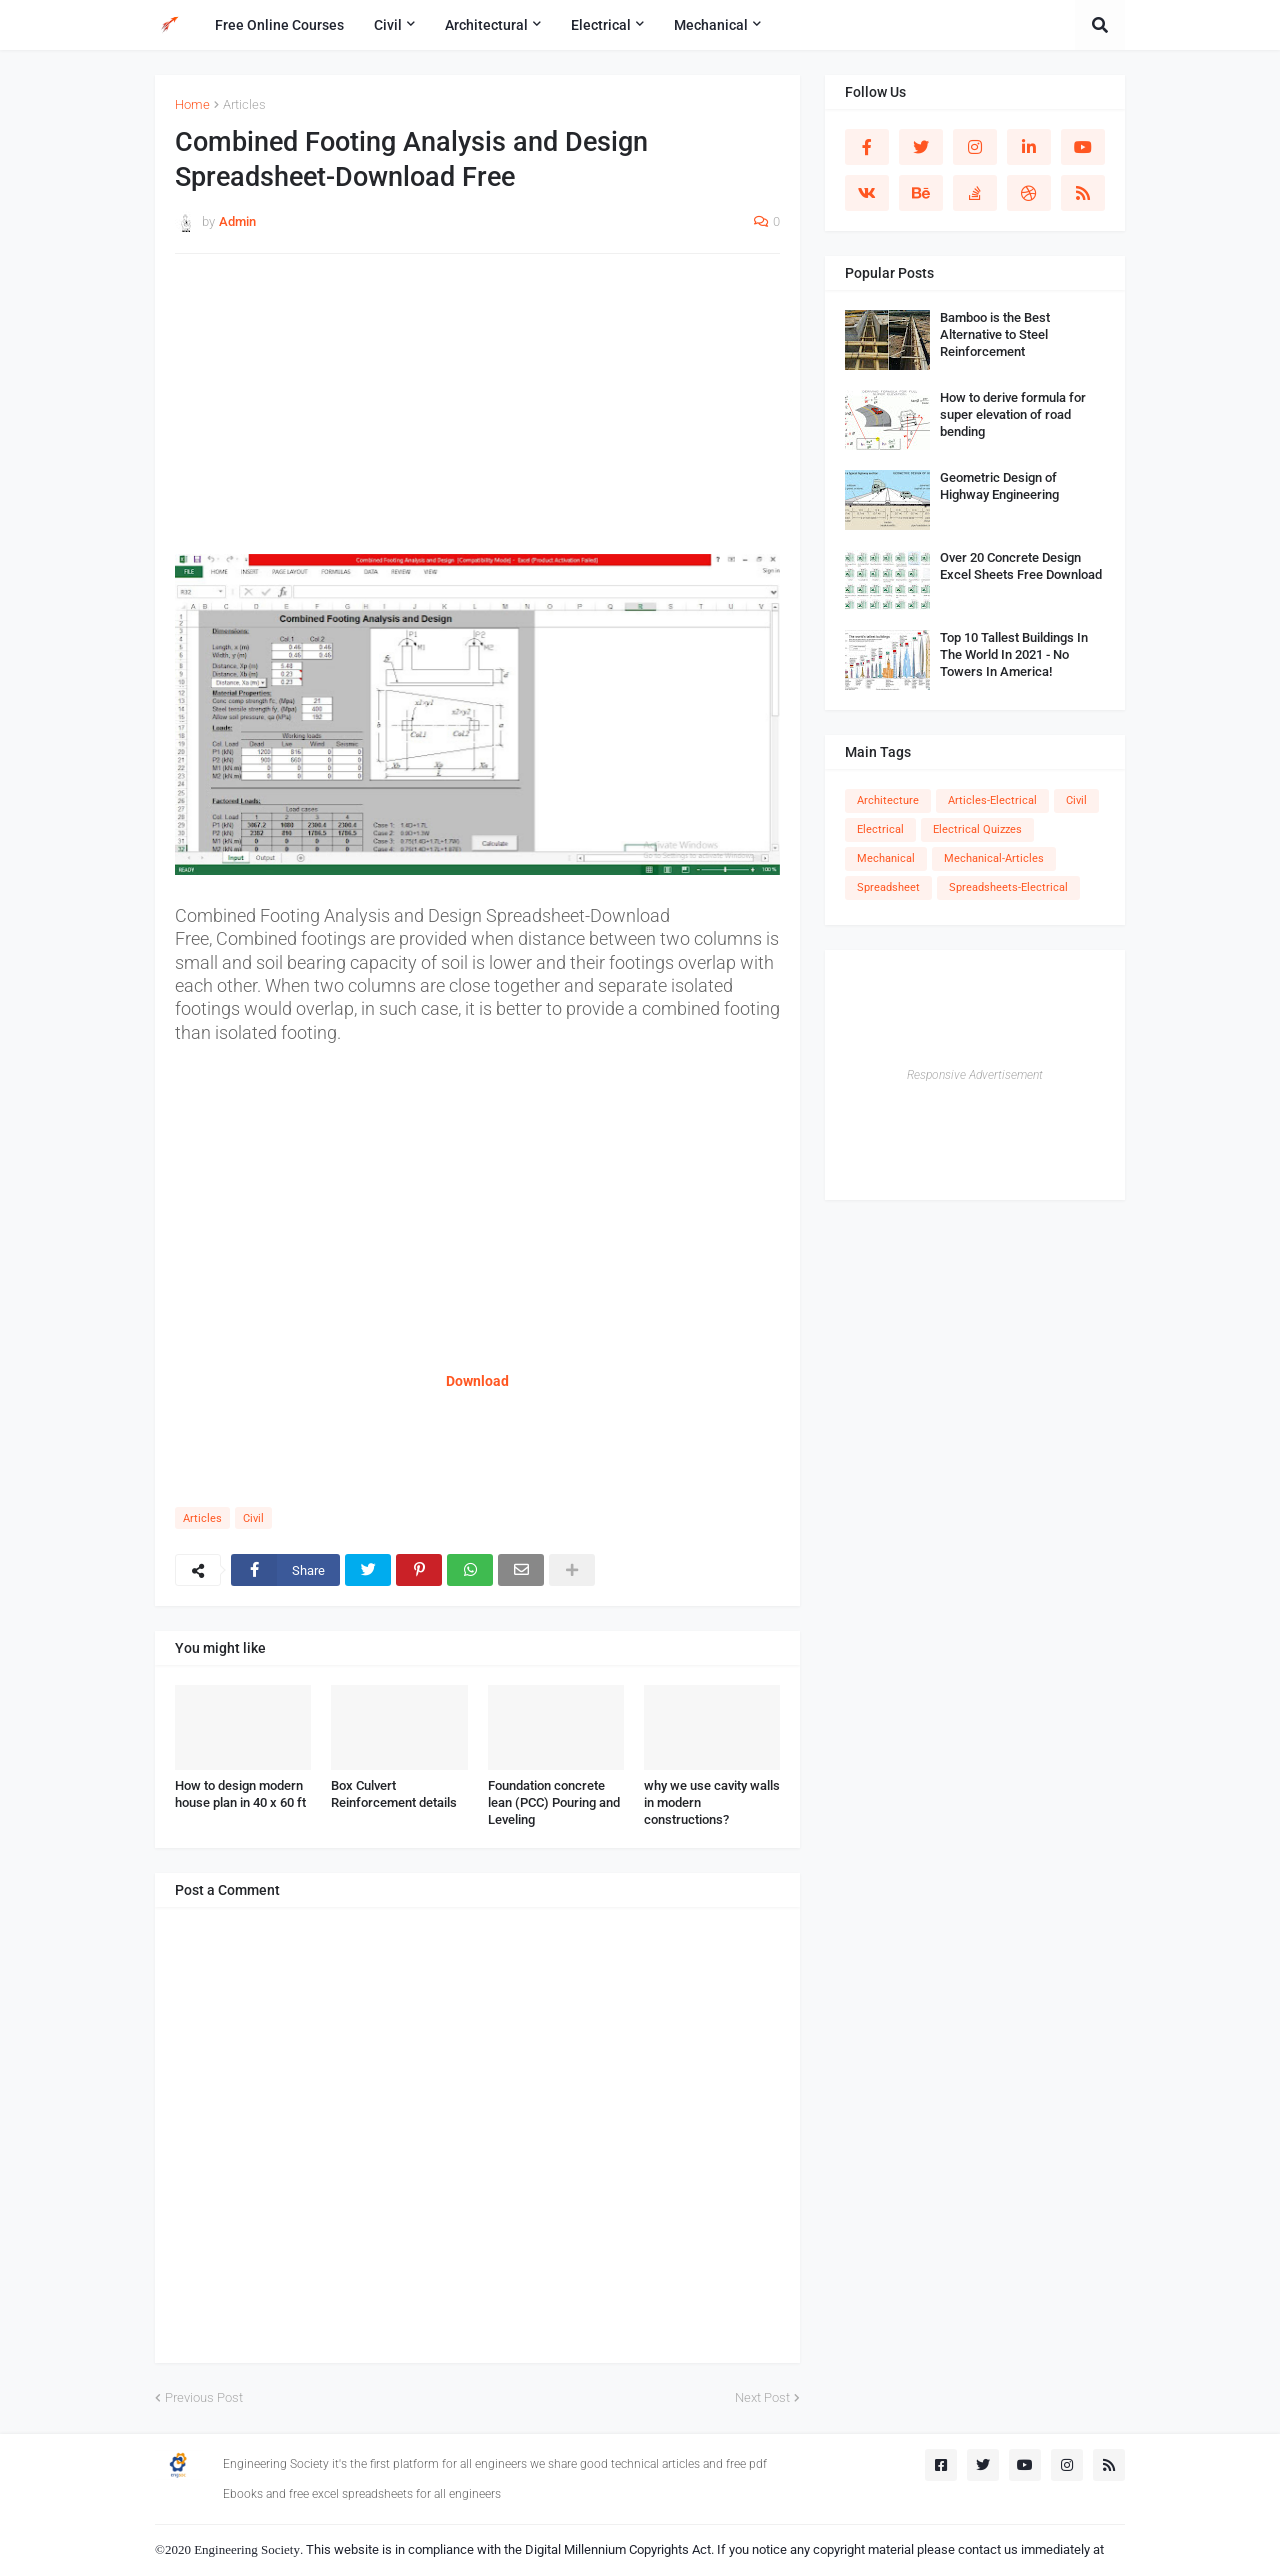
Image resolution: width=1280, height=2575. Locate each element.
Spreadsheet (888, 887)
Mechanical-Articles (994, 858)
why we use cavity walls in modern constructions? (712, 1802)
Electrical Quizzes (977, 829)
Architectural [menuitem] (486, 25)
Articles (244, 104)
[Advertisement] (477, 414)
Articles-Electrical (992, 800)
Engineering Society (247, 2549)
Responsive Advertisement (975, 1075)
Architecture (888, 800)
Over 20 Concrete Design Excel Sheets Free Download (1021, 566)
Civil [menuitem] (388, 25)
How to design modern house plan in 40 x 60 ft (240, 1794)
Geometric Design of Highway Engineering (999, 486)
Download (477, 1381)
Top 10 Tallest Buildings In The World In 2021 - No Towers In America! (1014, 654)
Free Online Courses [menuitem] (279, 25)
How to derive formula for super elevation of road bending (1013, 414)
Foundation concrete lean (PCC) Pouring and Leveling (554, 1802)
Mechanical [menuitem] (711, 25)
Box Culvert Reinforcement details (394, 1794)
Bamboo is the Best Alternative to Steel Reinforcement (995, 334)
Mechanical (886, 858)
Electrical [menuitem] (601, 25)
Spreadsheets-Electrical (1008, 887)
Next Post (762, 2397)
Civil (253, 1518)
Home (192, 104)
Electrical (880, 829)
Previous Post (204, 2397)
